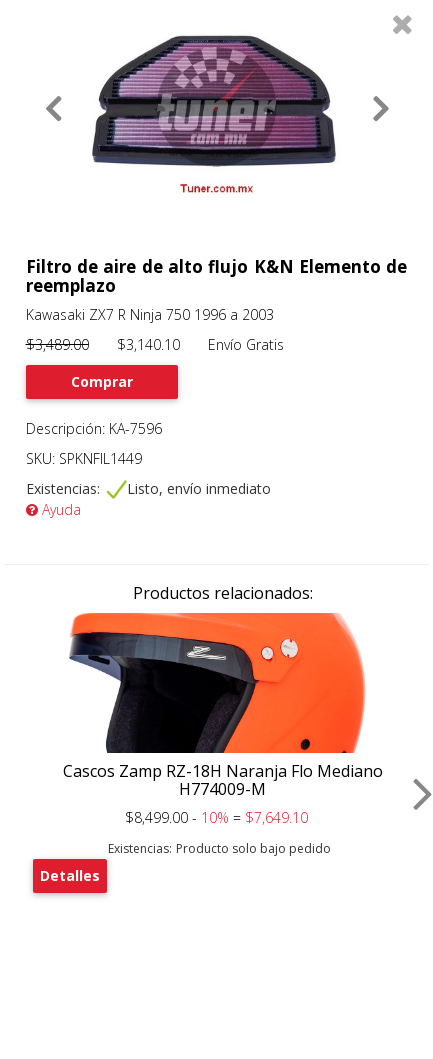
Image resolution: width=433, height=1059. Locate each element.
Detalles (70, 875)
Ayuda (53, 509)
